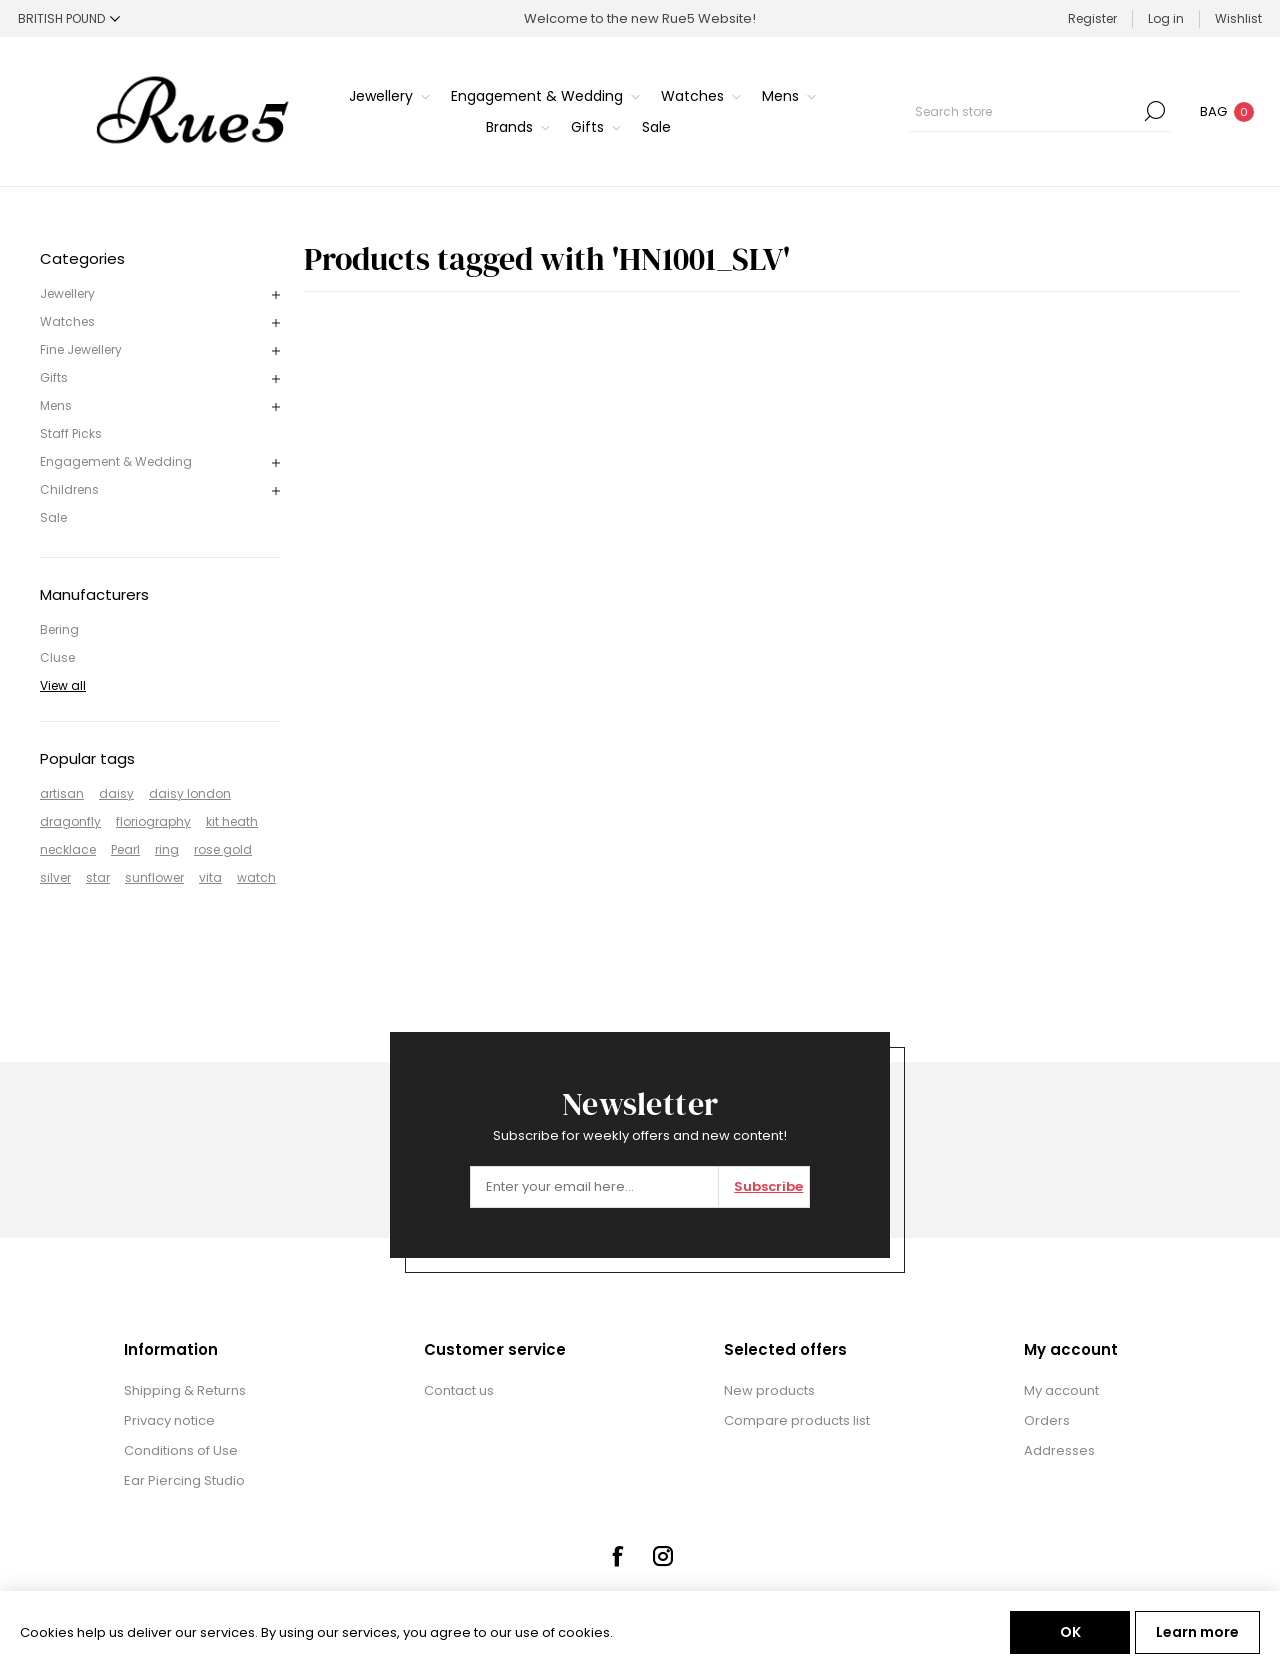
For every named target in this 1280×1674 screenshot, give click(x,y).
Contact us (459, 1390)
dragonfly (70, 821)
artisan (62, 793)
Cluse (57, 657)
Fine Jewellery (81, 349)
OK (1070, 1632)
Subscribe (768, 1186)
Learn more (1197, 1632)
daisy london (190, 793)
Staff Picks (71, 433)
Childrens (69, 489)
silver (55, 877)
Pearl (125, 849)
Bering (59, 629)
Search (1155, 111)
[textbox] (1025, 111)
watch (256, 877)
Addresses (1059, 1450)
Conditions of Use (181, 1450)
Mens (56, 405)
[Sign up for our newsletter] (594, 1187)
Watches (67, 321)
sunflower (154, 877)
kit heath (232, 821)
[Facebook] (617, 1556)
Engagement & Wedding (116, 461)
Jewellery (67, 293)
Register (1092, 18)
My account (1061, 1390)
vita (210, 877)
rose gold (223, 849)
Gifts (54, 377)
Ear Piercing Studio (184, 1480)
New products (769, 1390)
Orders (1047, 1420)
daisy (116, 793)
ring (167, 849)
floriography (153, 821)
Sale (53, 517)
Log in (1166, 18)
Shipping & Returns (185, 1390)
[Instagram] (663, 1556)
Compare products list (797, 1420)
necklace (68, 849)
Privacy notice (169, 1420)
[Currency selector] (69, 18)
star (98, 877)
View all (63, 685)
